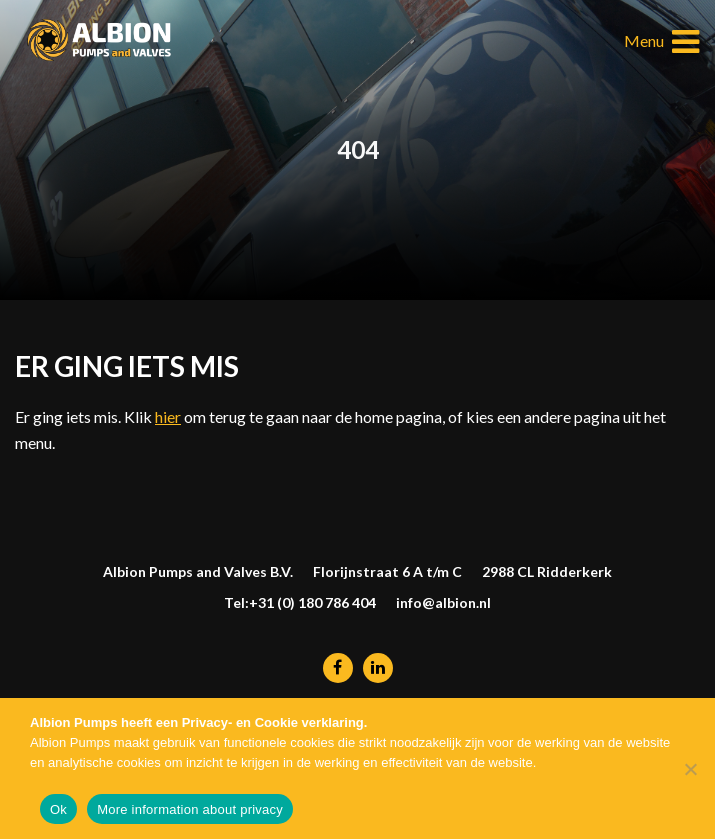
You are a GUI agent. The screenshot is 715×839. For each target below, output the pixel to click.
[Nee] (690, 769)
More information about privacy (190, 809)
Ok (58, 809)
